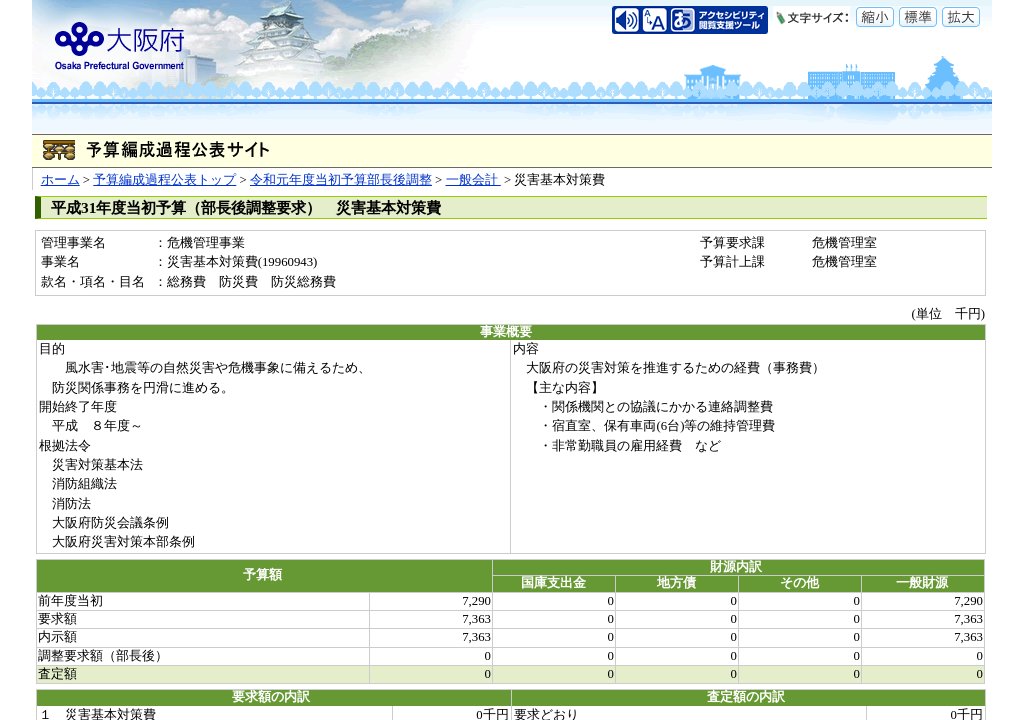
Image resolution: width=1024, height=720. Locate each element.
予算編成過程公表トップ (164, 180)
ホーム (60, 180)
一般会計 (473, 180)
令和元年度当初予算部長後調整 (341, 180)
